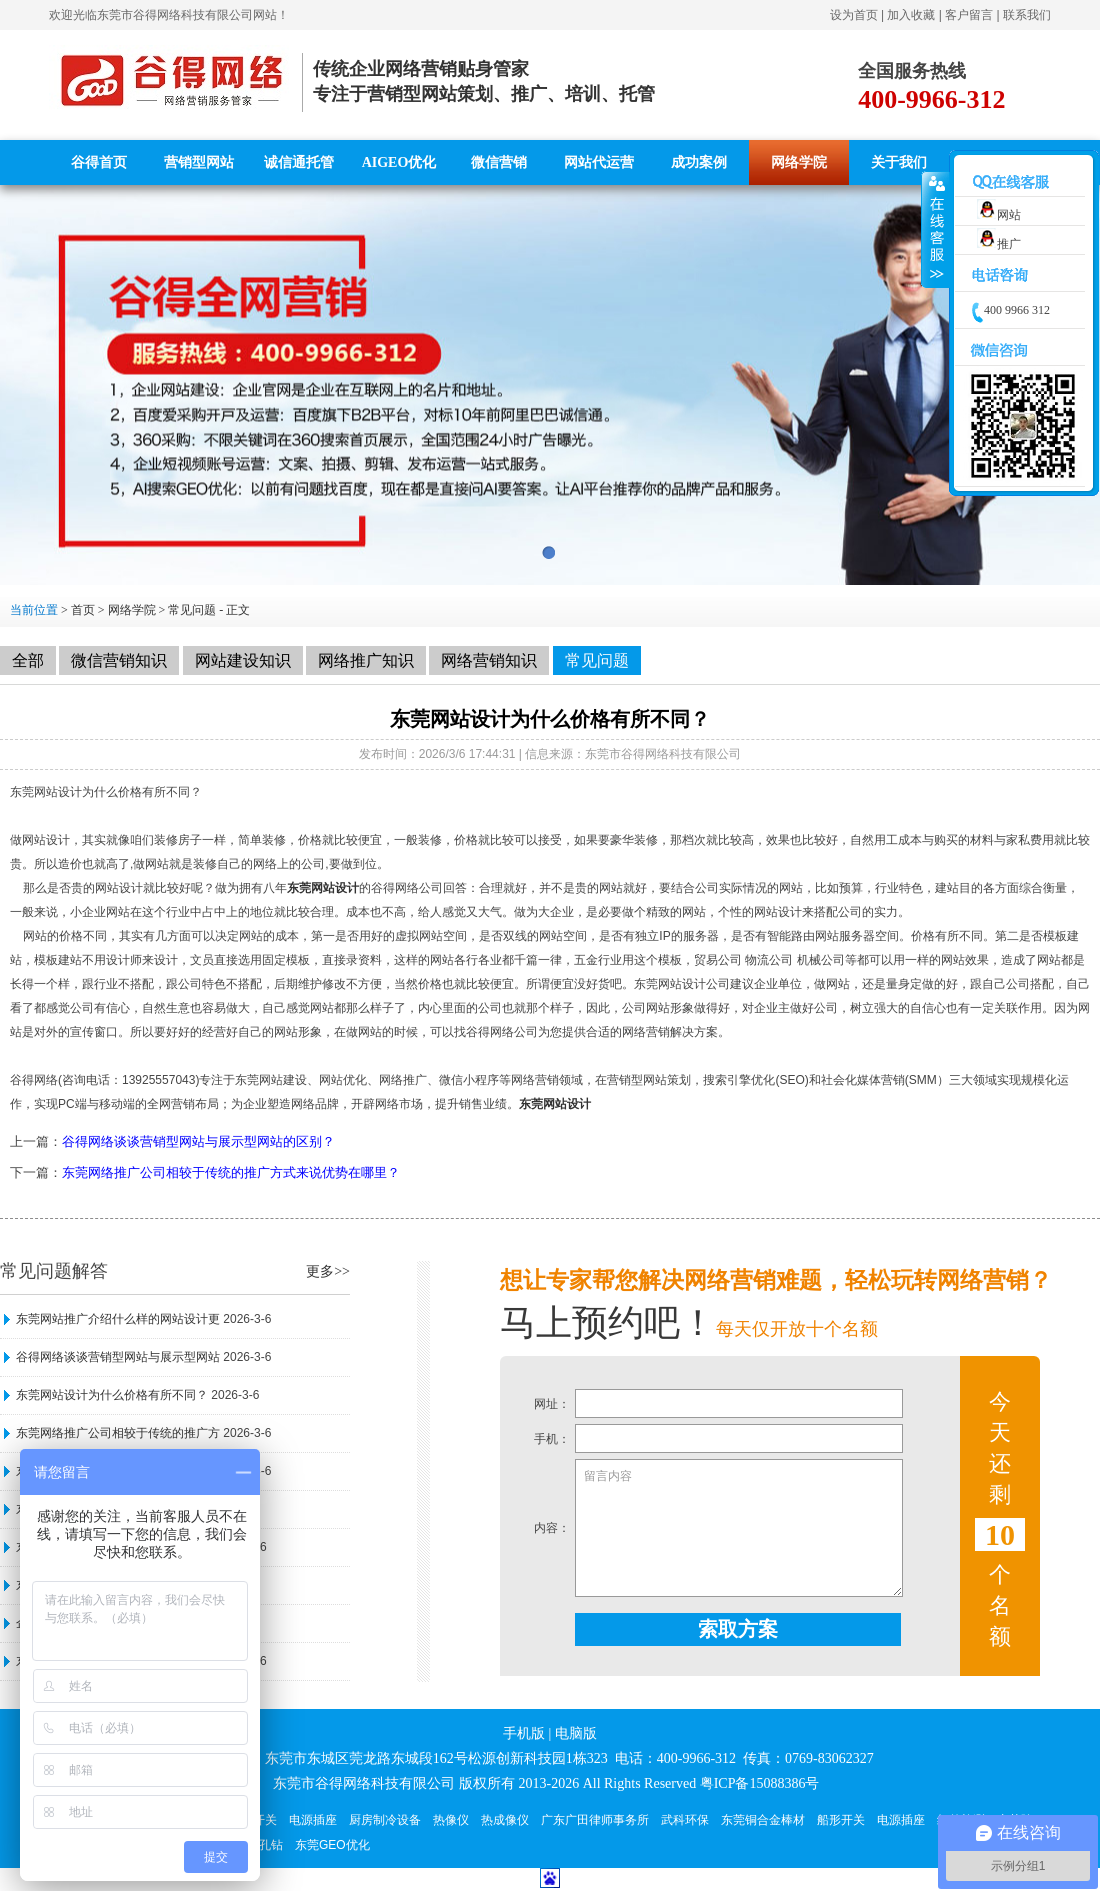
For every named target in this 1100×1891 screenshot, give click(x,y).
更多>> (328, 1271)
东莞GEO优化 (332, 1845)
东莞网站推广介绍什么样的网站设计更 (118, 1319)
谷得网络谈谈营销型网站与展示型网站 (118, 1357)
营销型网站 (199, 162)
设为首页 (854, 15)
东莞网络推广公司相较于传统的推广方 (118, 1433)
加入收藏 (911, 15)
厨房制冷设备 (385, 1820)
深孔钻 (265, 1845)
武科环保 (685, 1820)
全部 (28, 660)
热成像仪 (505, 1820)
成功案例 (699, 162)
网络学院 (799, 162)
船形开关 (841, 1820)
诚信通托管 (299, 162)
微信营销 (499, 162)
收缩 (935, 230)
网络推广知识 (366, 660)
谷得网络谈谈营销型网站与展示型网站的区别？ (198, 1141)
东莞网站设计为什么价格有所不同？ (112, 1395)
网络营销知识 (489, 660)
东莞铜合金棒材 (763, 1820)
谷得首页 (99, 162)
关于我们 (899, 162)
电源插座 (313, 1820)
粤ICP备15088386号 (760, 1783)
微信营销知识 (119, 660)
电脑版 (576, 1733)
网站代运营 (599, 162)
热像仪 (451, 1820)
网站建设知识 (243, 660)
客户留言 (969, 15)
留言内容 (739, 1528)
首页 (83, 610)
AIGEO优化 (399, 162)
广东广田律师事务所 (595, 1820)
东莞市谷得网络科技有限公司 (175, 15)
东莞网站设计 (323, 888)
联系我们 (1027, 15)
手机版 (524, 1733)
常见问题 (192, 610)
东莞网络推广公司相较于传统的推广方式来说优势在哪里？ (231, 1172)
